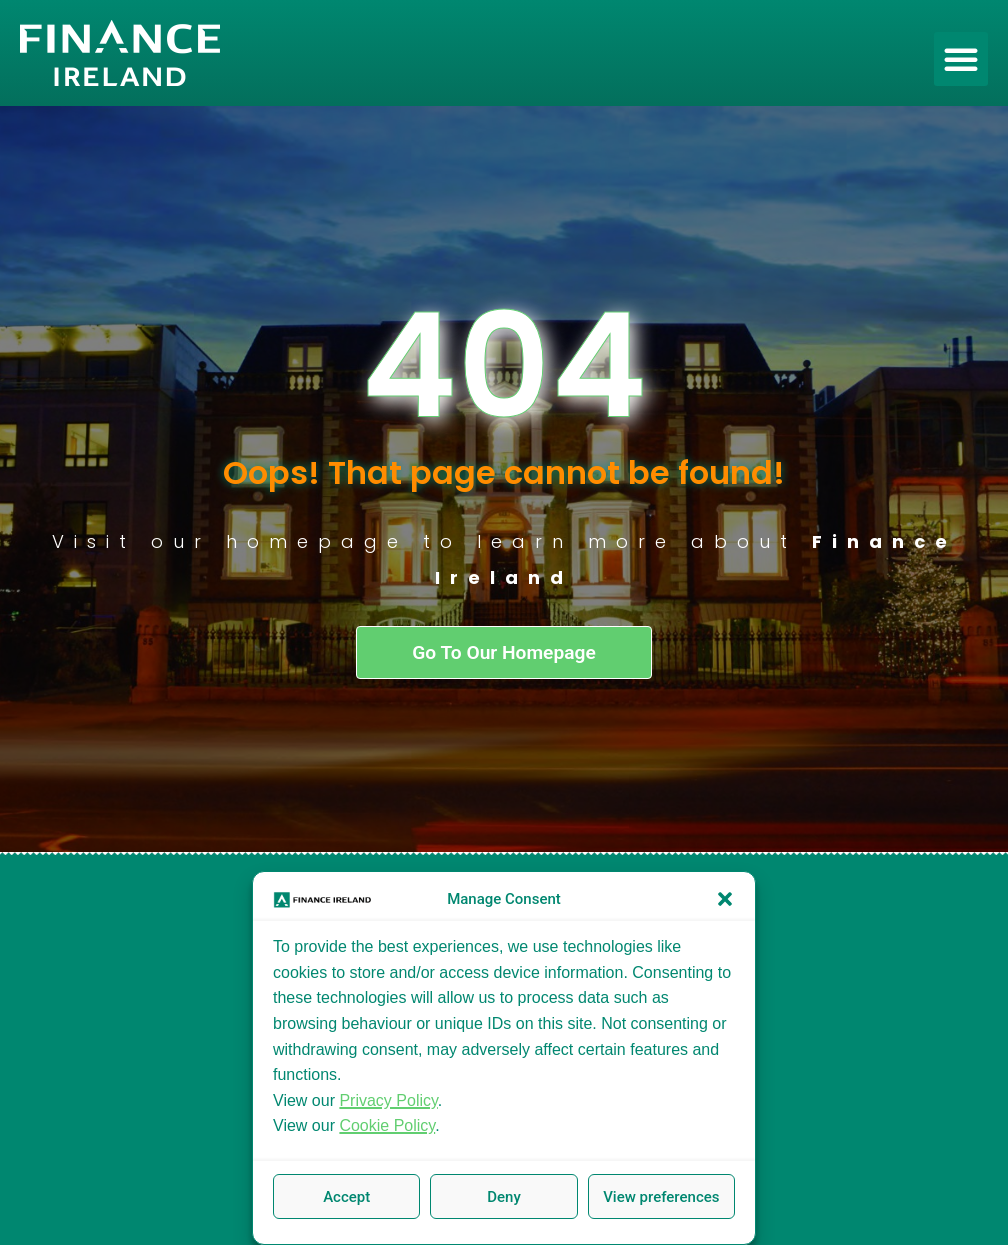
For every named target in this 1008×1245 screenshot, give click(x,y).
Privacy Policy (388, 1100)
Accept (346, 1197)
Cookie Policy (387, 1125)
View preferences (661, 1197)
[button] (725, 899)
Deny (504, 1197)
